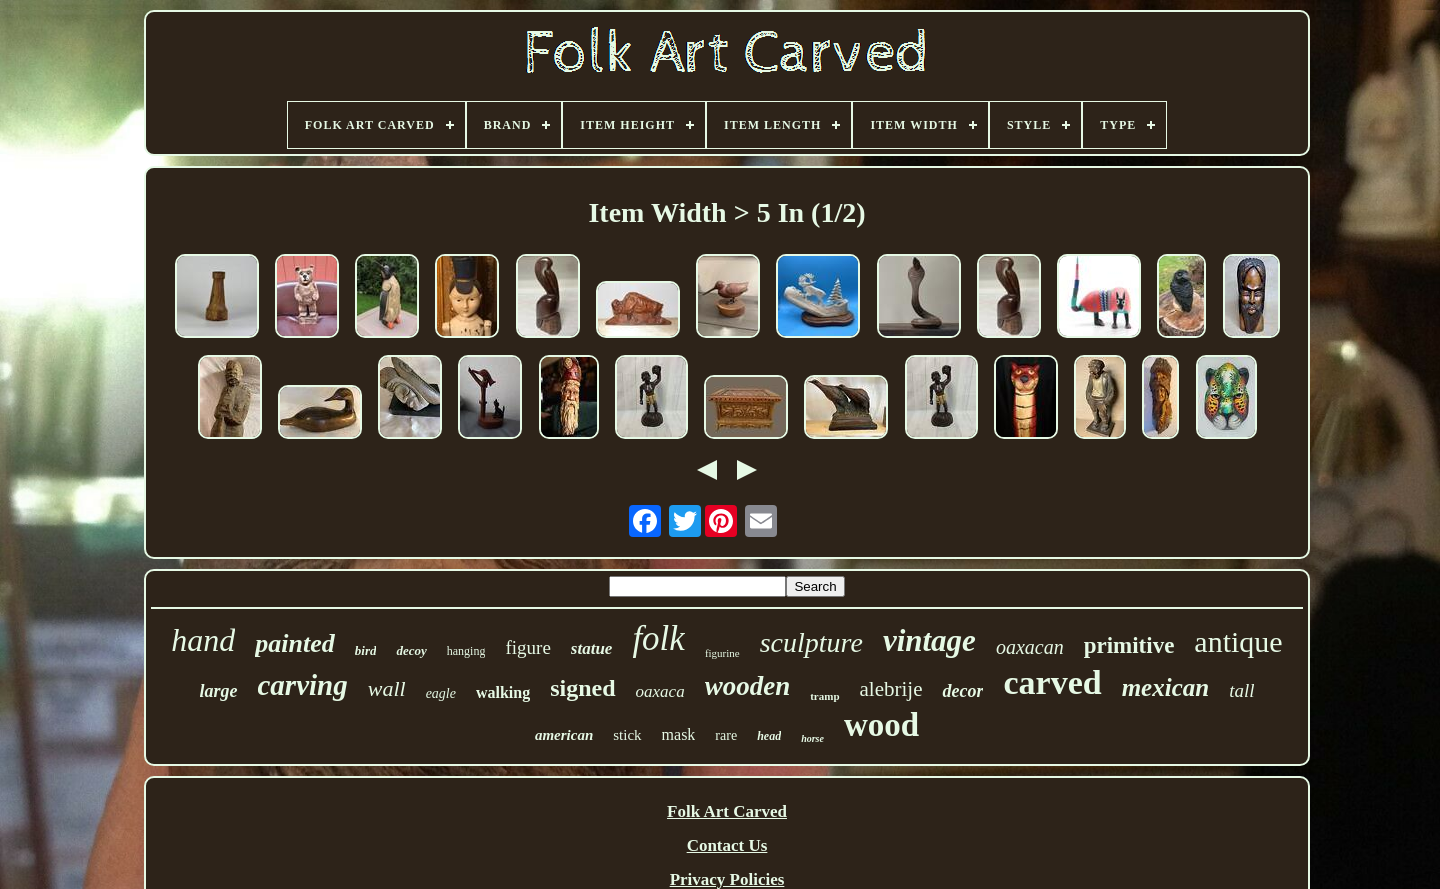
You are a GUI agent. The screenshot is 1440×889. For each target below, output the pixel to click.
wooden (748, 686)
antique (1238, 641)
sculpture (811, 642)
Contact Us (727, 845)
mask (679, 734)
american (564, 735)
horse (812, 738)
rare (726, 735)
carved (1052, 682)
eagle (441, 693)
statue (592, 648)
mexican (1166, 687)
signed (582, 688)
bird (366, 650)
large (219, 691)
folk (658, 638)
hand (203, 640)
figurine (722, 653)
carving (303, 685)
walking (503, 692)
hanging (466, 651)
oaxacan (1030, 647)
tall (1241, 690)
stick (627, 735)
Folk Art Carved (727, 811)
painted (294, 643)
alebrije (891, 689)
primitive (1129, 645)
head (769, 736)
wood (881, 725)
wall (387, 688)
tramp (824, 696)
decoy (411, 650)
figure (527, 647)
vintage (929, 640)
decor (962, 691)
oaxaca (660, 691)
